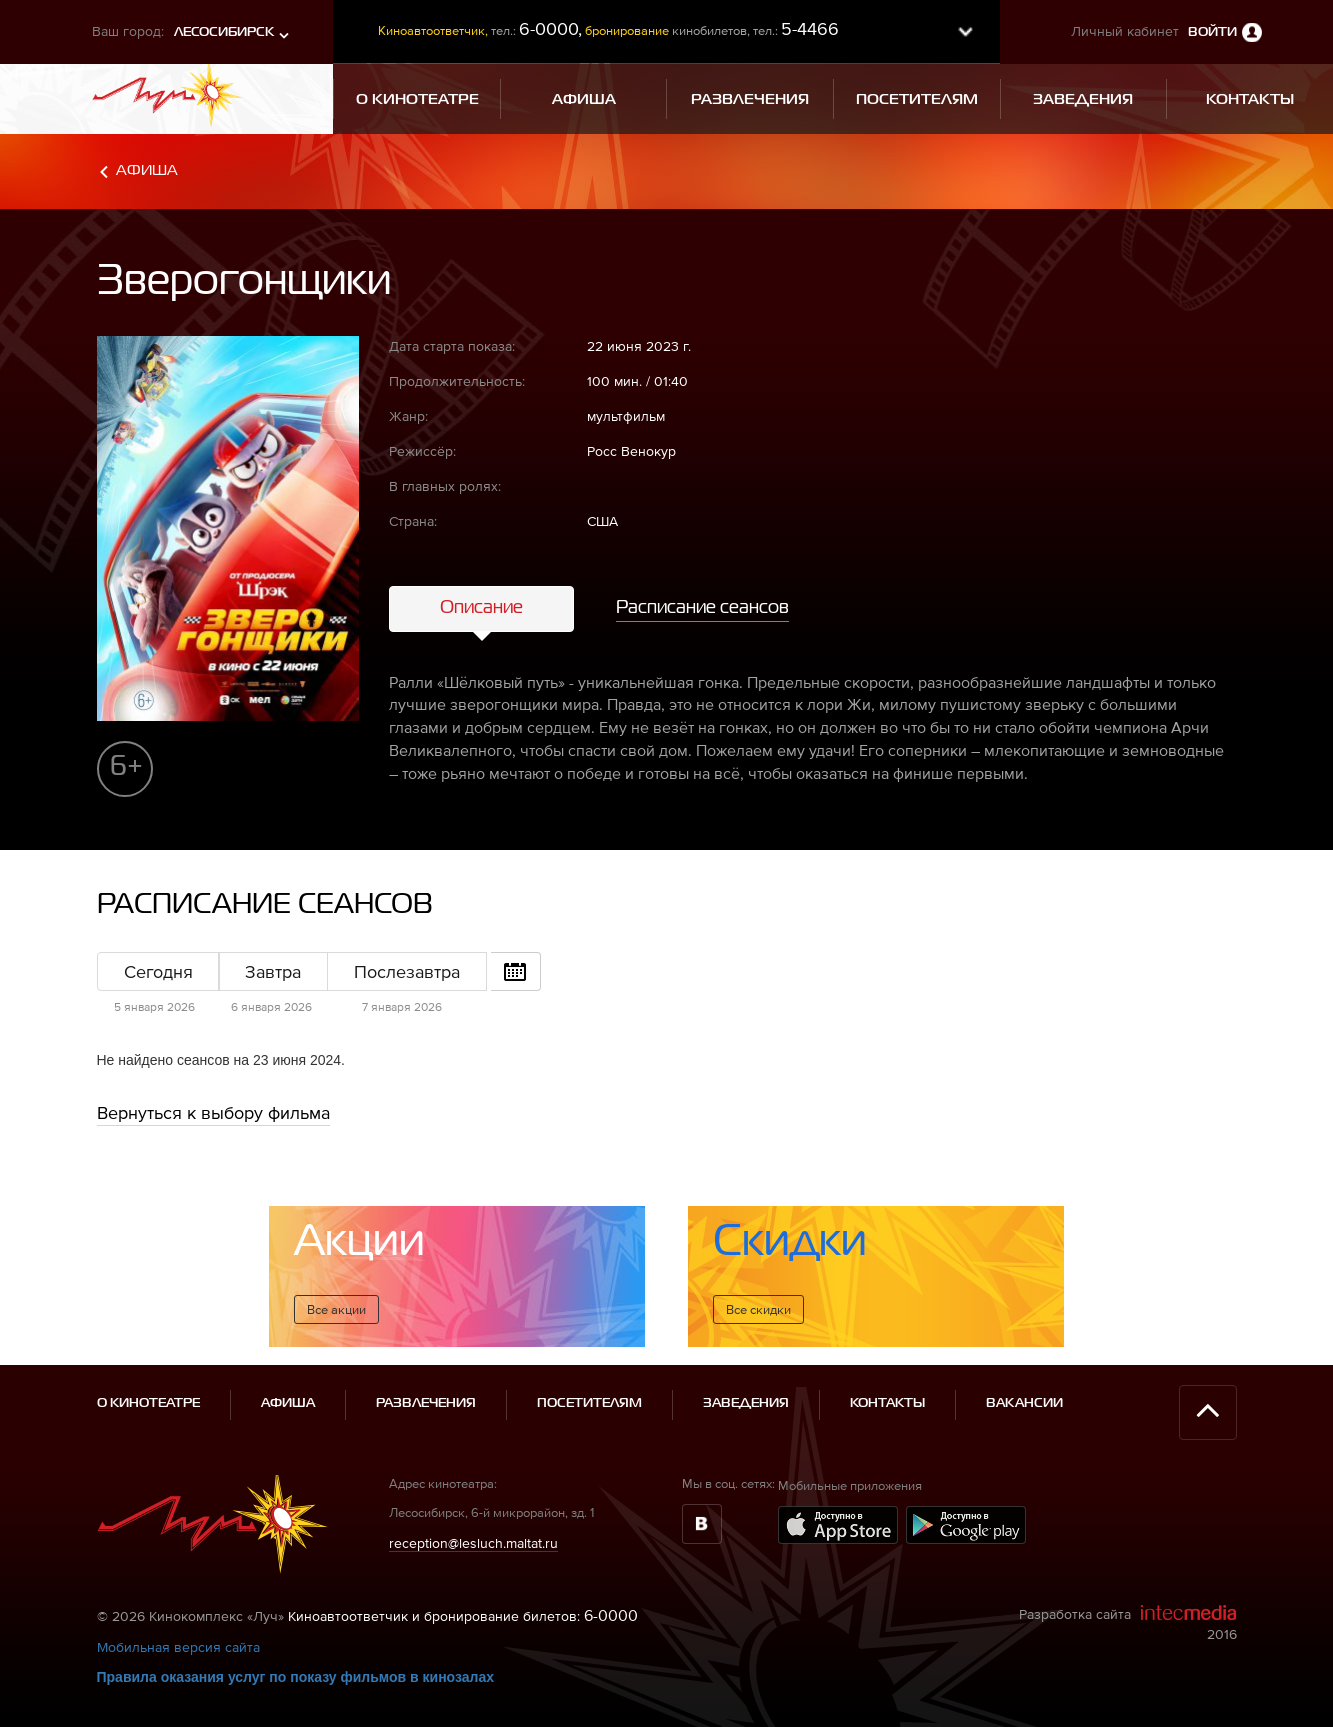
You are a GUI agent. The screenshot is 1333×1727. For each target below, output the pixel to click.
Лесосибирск (224, 32)
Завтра (273, 971)
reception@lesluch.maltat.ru (473, 1543)
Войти (1212, 32)
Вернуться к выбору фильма (213, 1112)
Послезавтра (407, 971)
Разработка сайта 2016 (1128, 1623)
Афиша (147, 170)
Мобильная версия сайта (178, 1647)
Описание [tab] (481, 608)
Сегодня (158, 971)
